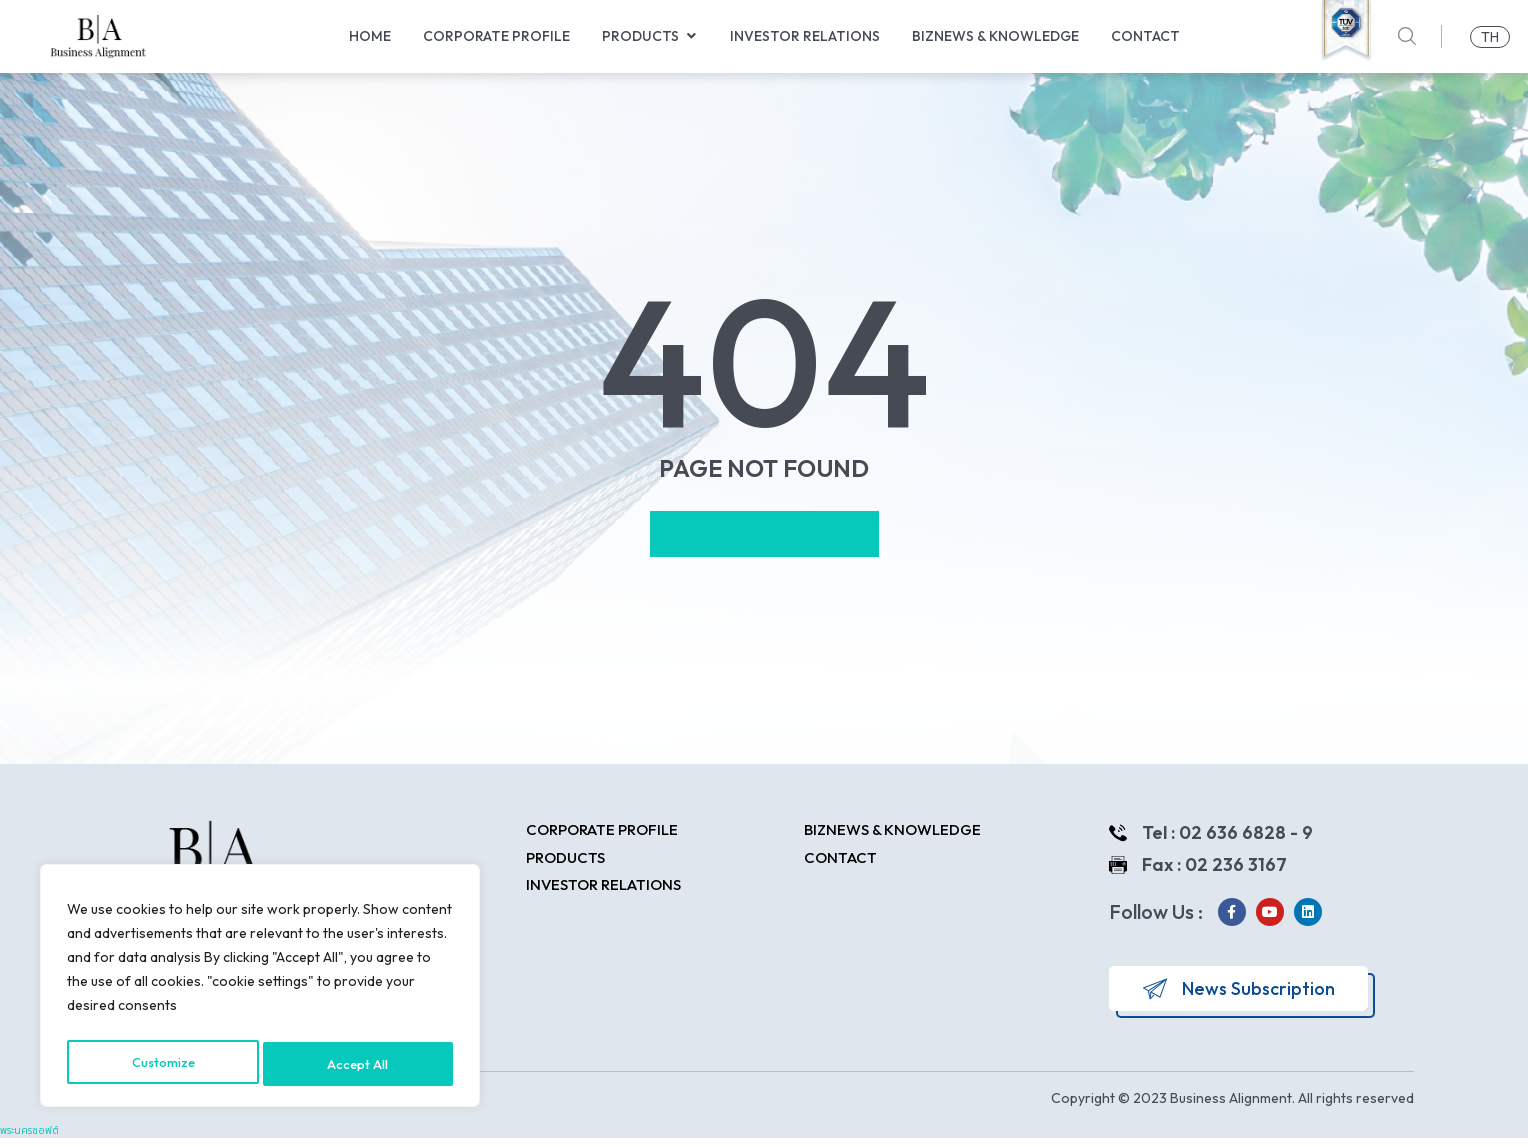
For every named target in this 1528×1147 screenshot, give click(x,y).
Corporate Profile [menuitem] (496, 36)
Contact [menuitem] (1145, 36)
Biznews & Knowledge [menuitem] (995, 36)
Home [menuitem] (370, 36)
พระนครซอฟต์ (29, 1139)
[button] (691, 36)
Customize (163, 1064)
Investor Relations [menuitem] (805, 36)
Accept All (360, 1064)
